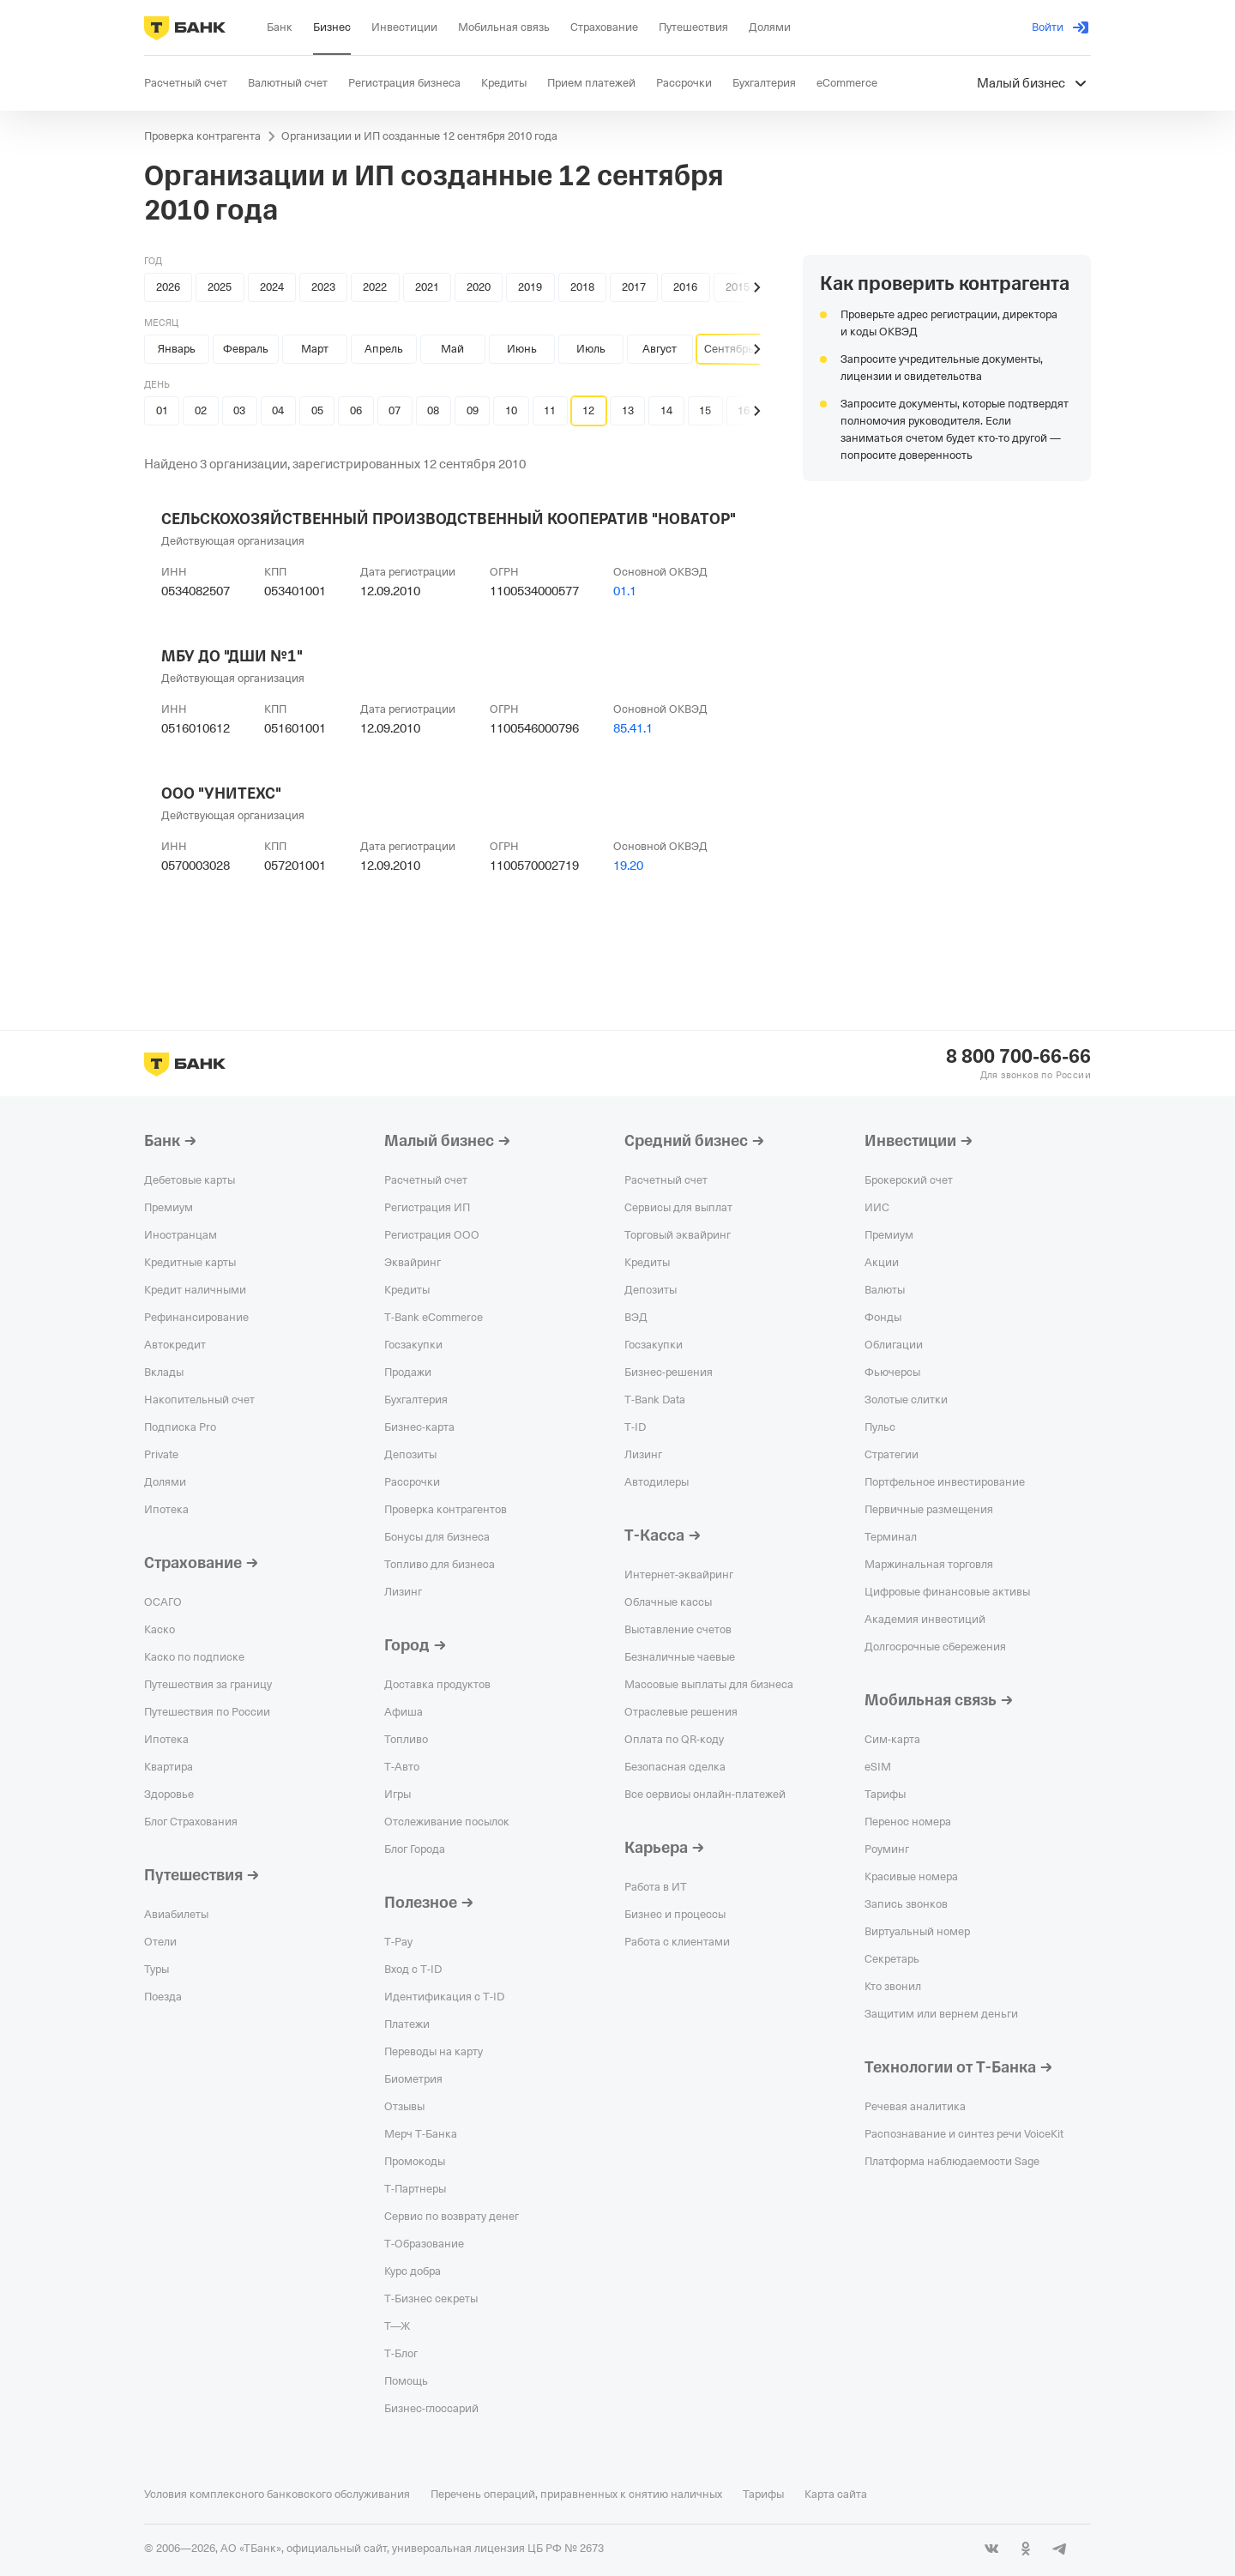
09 (473, 410)
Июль (590, 348)
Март (314, 348)
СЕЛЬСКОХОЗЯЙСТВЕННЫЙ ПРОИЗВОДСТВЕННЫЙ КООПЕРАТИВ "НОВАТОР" (448, 519)
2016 (685, 287)
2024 (272, 287)
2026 (168, 287)
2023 (323, 287)
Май (452, 348)
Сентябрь (729, 348)
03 (239, 410)
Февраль (245, 348)
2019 (530, 287)
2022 (375, 287)
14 (666, 410)
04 (278, 410)
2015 (738, 287)
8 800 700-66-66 (1018, 1057)
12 (588, 410)
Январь (177, 348)
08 (433, 410)
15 (705, 410)
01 (162, 410)
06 (356, 410)
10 (511, 410)
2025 (220, 287)
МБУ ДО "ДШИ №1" (232, 656)
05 (317, 410)
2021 (427, 287)
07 (395, 410)
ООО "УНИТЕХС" (221, 793)
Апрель (383, 348)
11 (550, 410)
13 (628, 410)
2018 (582, 287)
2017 (634, 287)
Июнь (522, 348)
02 (201, 410)
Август (659, 348)
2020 (479, 287)
